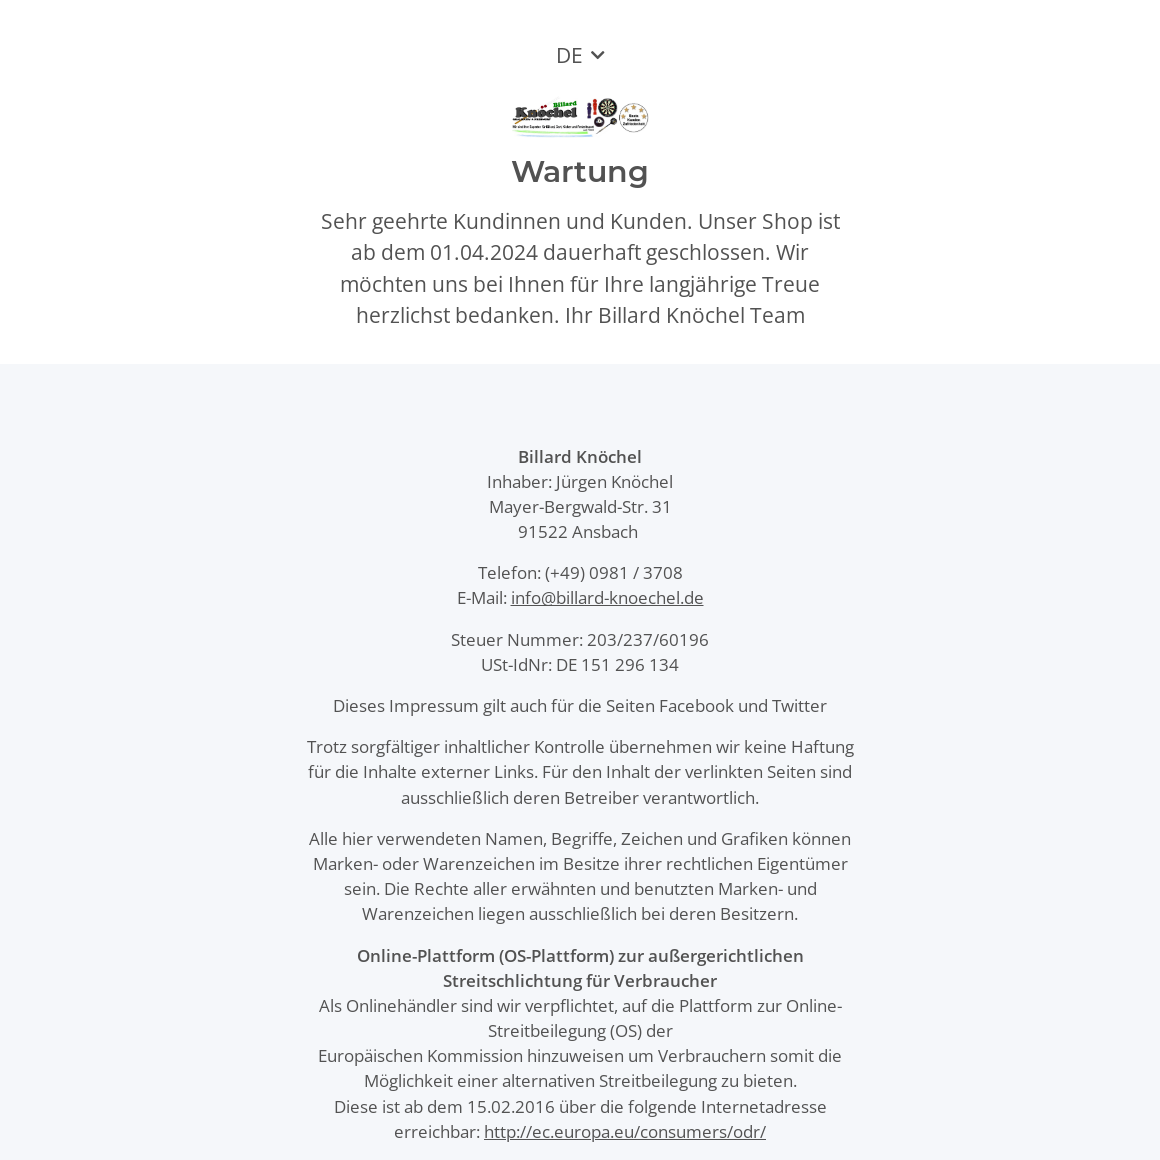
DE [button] (569, 55)
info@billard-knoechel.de (607, 597)
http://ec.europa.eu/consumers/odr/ (625, 1131)
